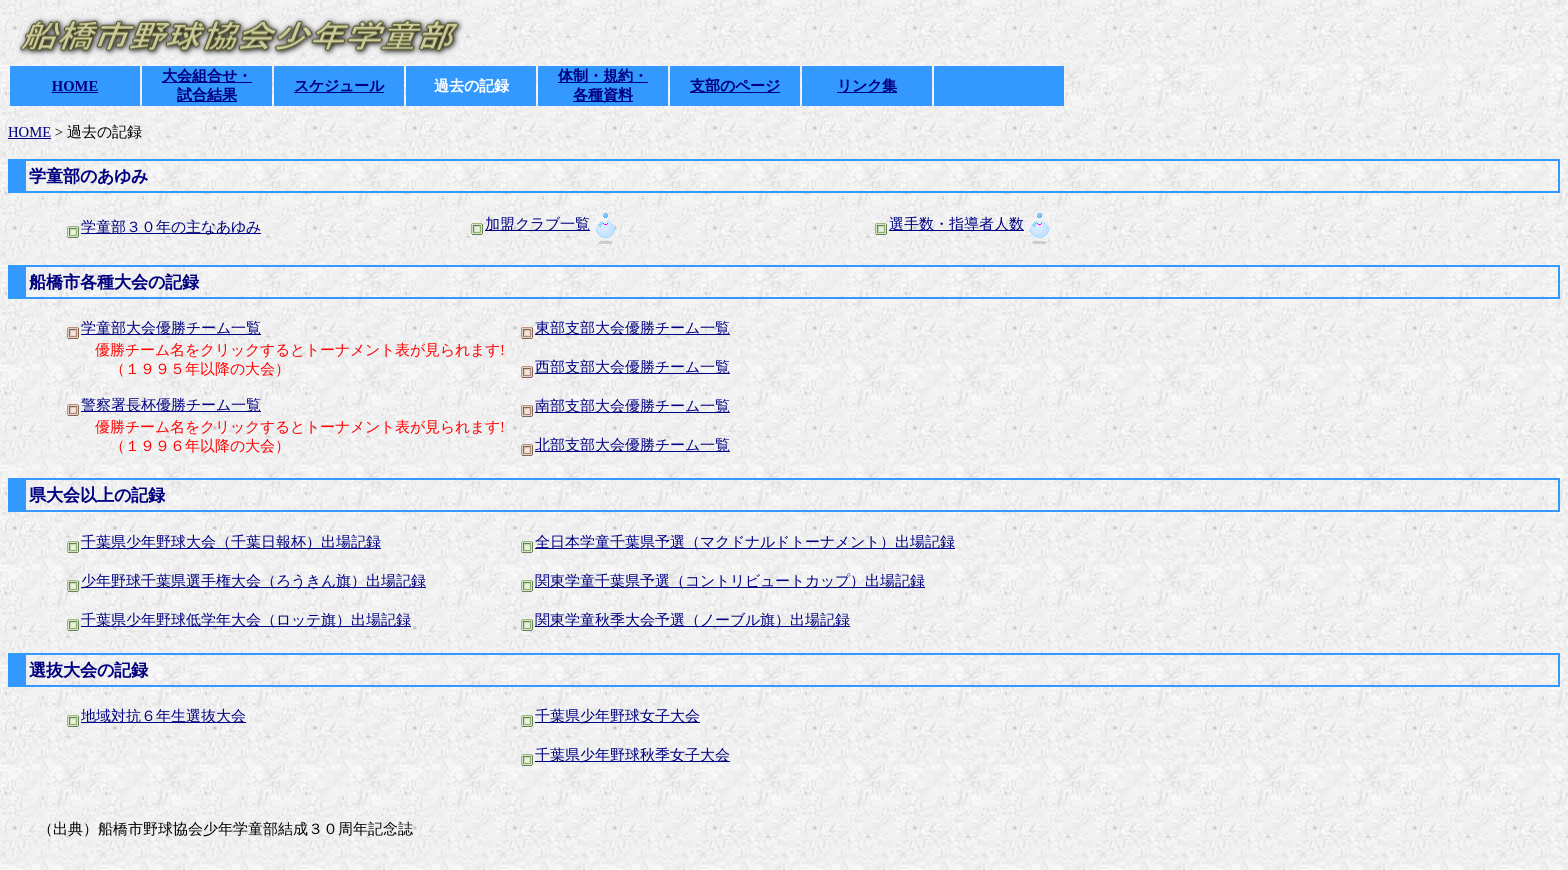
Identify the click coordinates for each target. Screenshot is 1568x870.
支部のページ (735, 86)
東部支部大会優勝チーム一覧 (632, 328)
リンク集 (867, 86)
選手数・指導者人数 (956, 224)
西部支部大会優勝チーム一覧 (632, 367)
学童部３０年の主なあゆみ (171, 227)
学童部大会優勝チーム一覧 (171, 328)
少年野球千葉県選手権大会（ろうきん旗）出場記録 (245, 581)
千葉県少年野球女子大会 (617, 716)
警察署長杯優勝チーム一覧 (171, 405)
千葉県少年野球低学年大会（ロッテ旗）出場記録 (246, 620)
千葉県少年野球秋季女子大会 (632, 755)
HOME (75, 86)
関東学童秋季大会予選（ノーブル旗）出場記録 (692, 620)
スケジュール (339, 86)
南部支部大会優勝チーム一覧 (632, 406)
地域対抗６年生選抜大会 (163, 716)
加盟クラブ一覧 (537, 224)
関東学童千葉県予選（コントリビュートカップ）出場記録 (730, 581)
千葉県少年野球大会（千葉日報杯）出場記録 (231, 542)
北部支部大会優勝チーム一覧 (632, 445)
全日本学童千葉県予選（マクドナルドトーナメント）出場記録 (745, 542)
